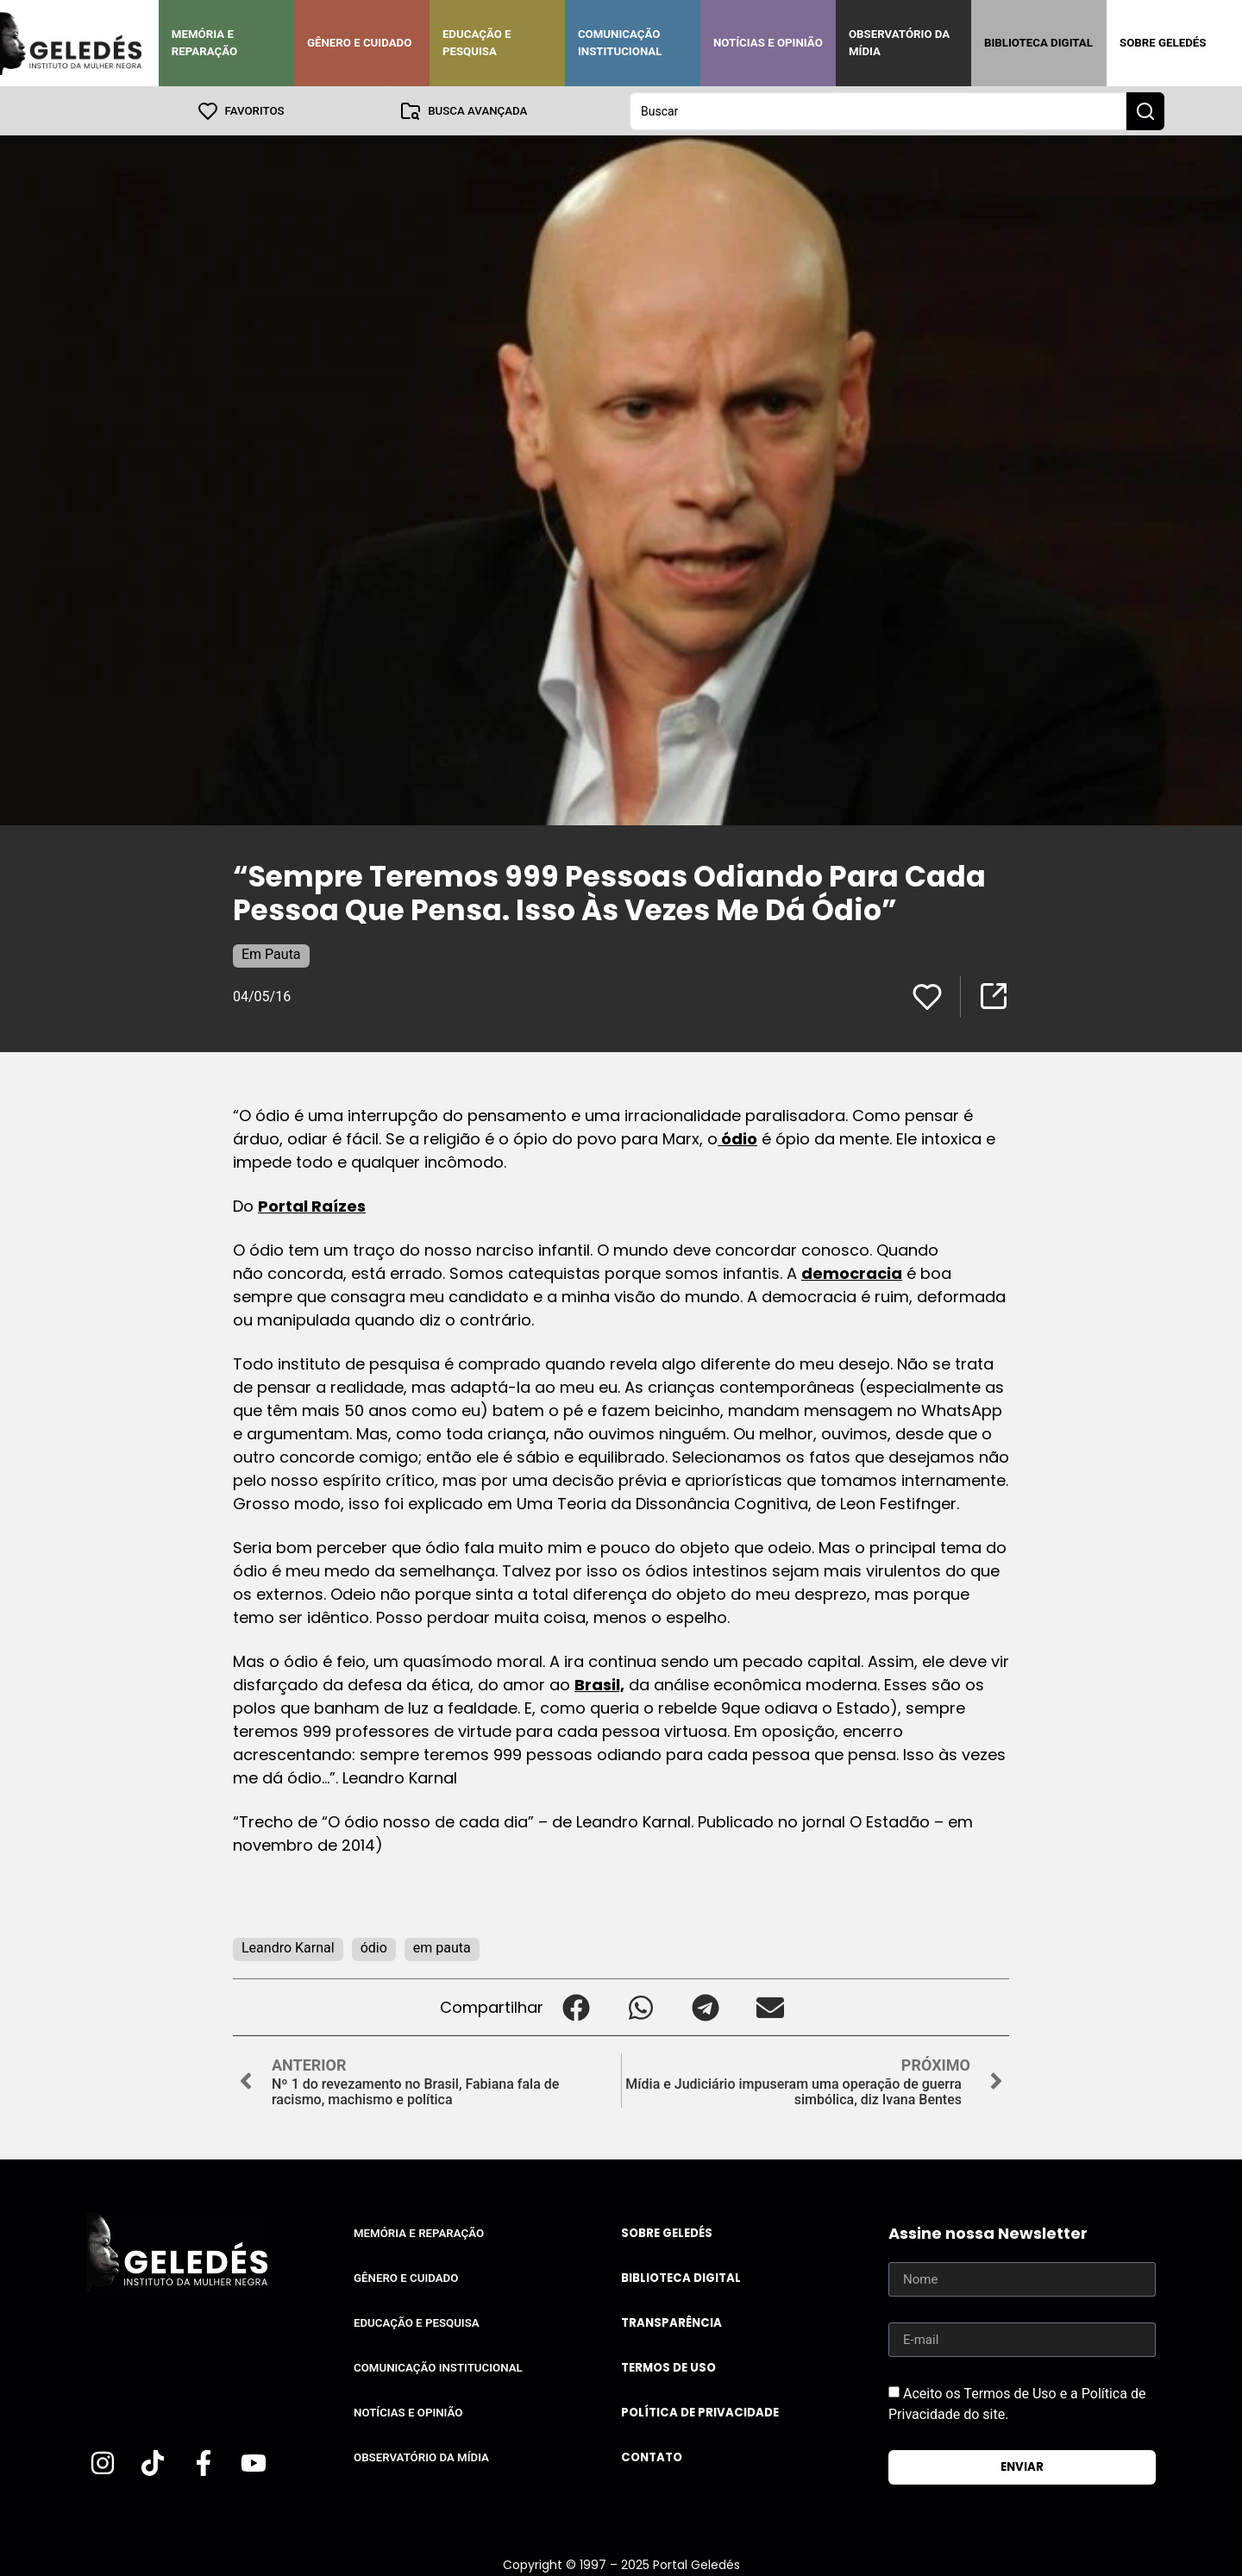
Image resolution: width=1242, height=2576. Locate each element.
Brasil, (599, 1684)
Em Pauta (271, 953)
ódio (737, 1138)
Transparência (671, 2322)
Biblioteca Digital (1038, 42)
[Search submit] (1145, 110)
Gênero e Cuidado (359, 42)
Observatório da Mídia (899, 43)
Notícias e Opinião (768, 42)
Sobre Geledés (1163, 42)
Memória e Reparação (204, 43)
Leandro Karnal (288, 1947)
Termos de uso (668, 2367)
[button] (575, 2006)
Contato (651, 2456)
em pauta (442, 1947)
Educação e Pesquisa (476, 43)
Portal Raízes (312, 1205)
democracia (851, 1272)
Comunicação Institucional (620, 43)
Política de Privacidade (700, 2412)
